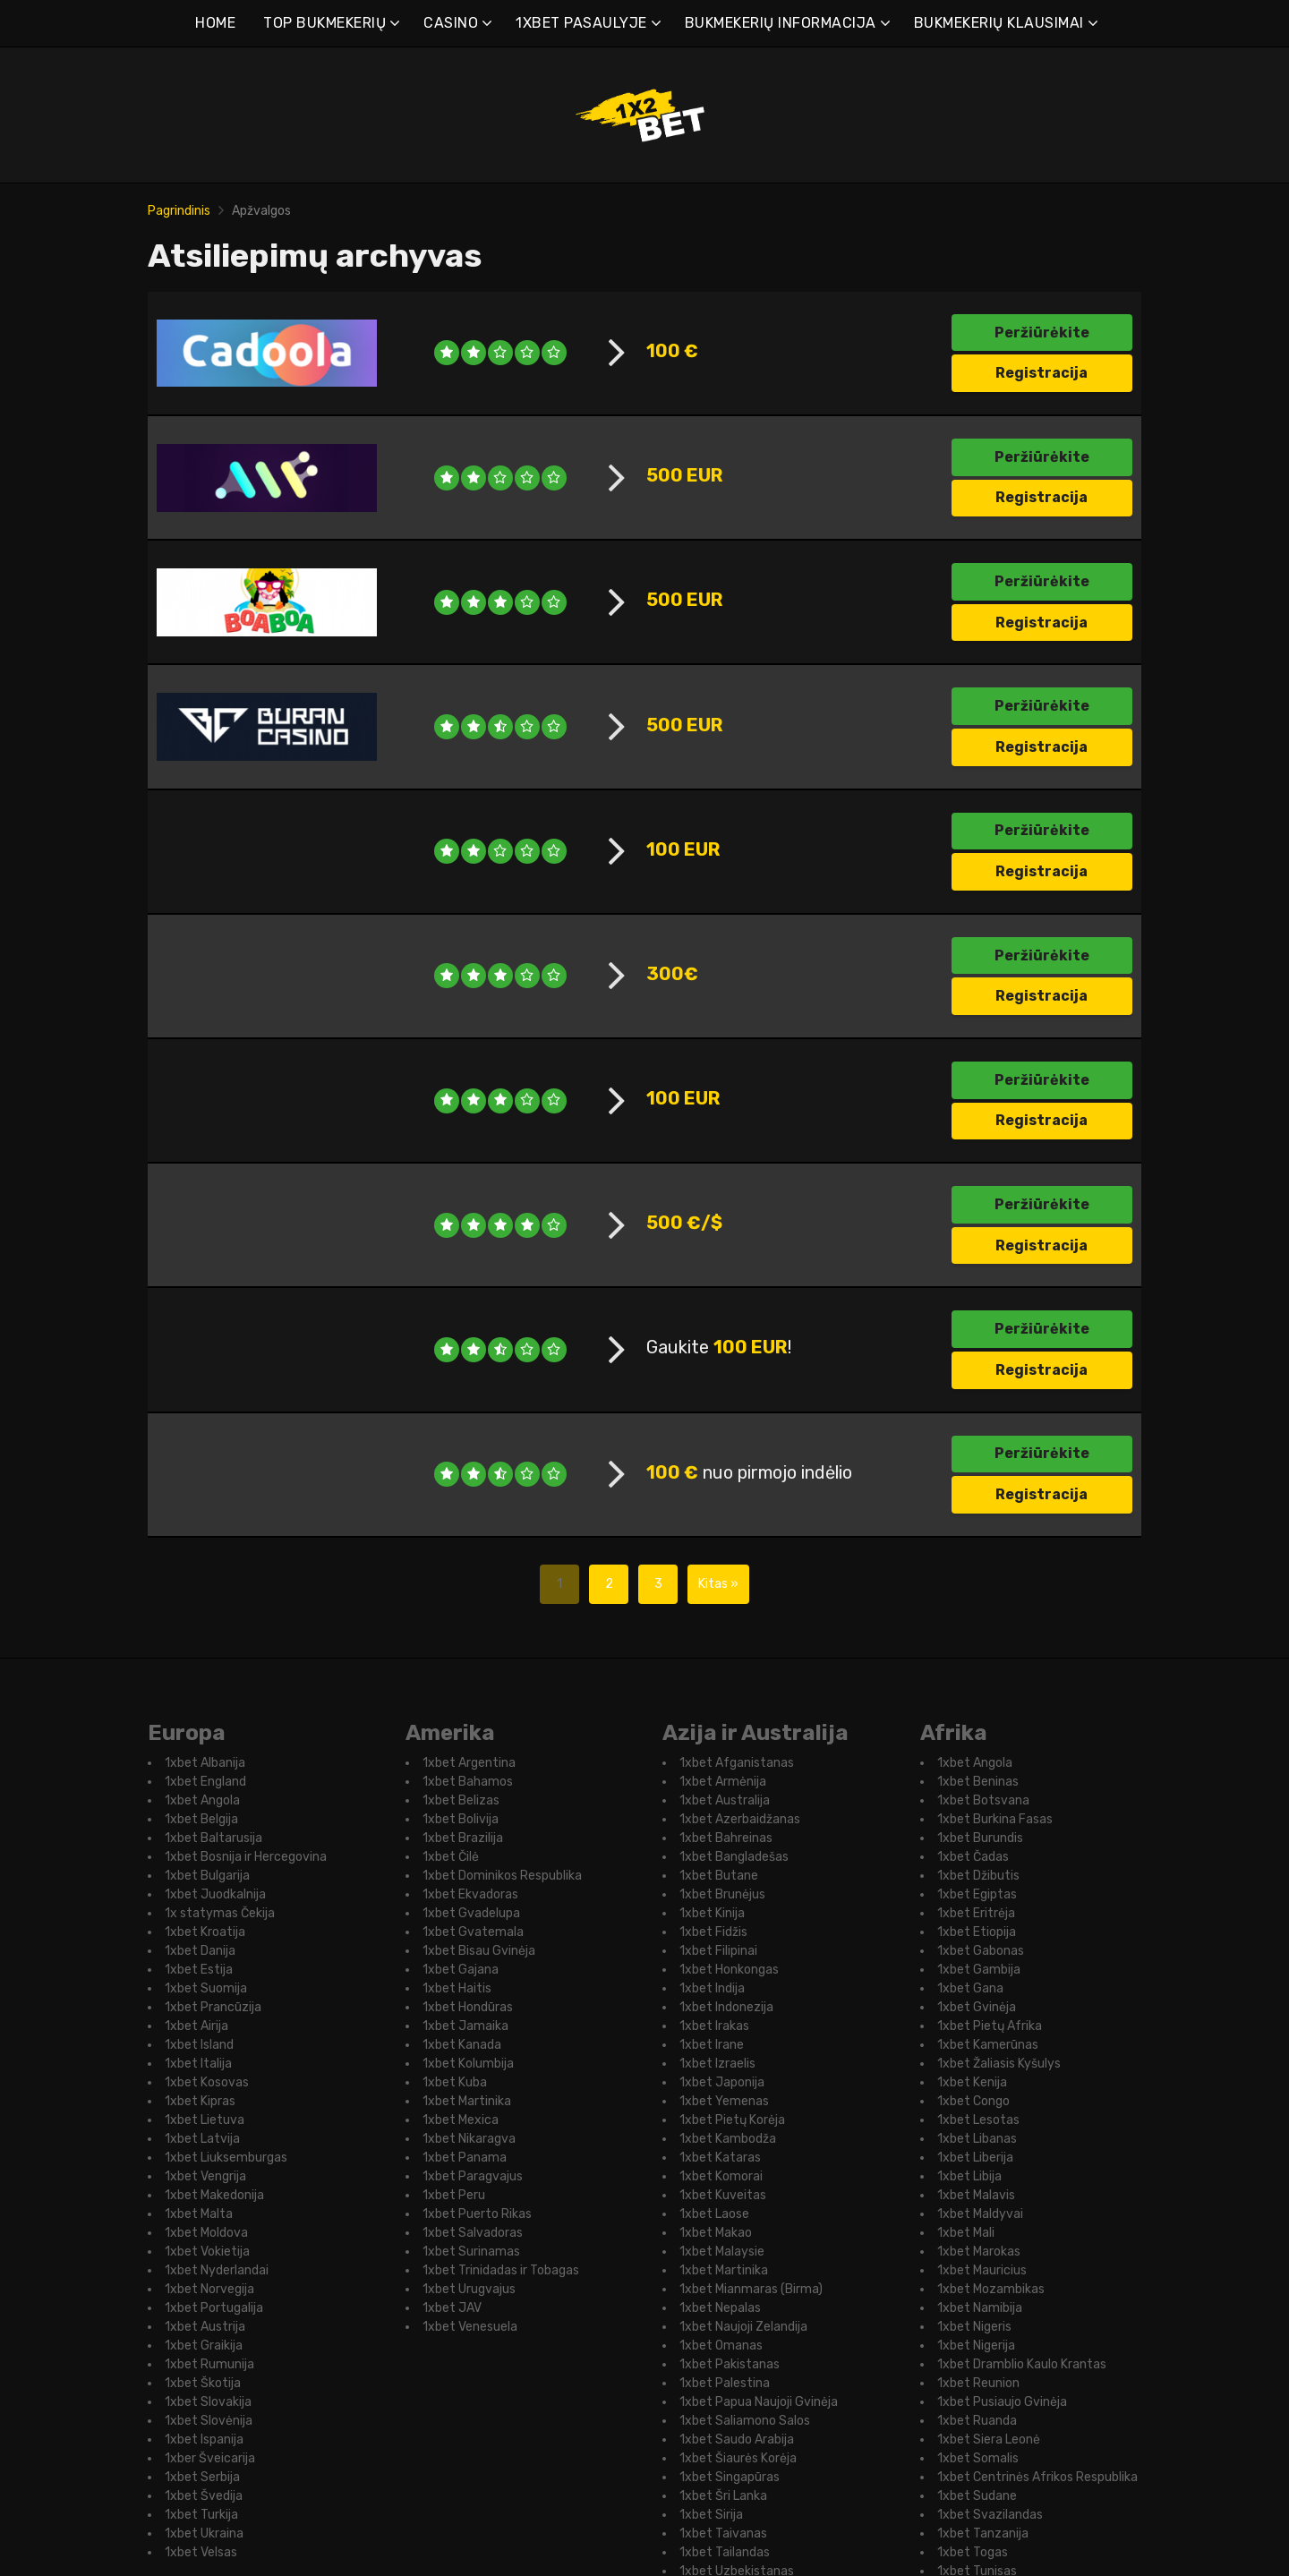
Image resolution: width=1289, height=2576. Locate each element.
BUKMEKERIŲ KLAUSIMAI (999, 22)
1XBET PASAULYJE (581, 22)
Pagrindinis (179, 210)
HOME (215, 22)
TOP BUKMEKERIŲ (324, 22)
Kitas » (718, 2438)
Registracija (1041, 372)
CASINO (450, 22)
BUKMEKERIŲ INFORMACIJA (780, 22)
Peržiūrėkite (1041, 332)
